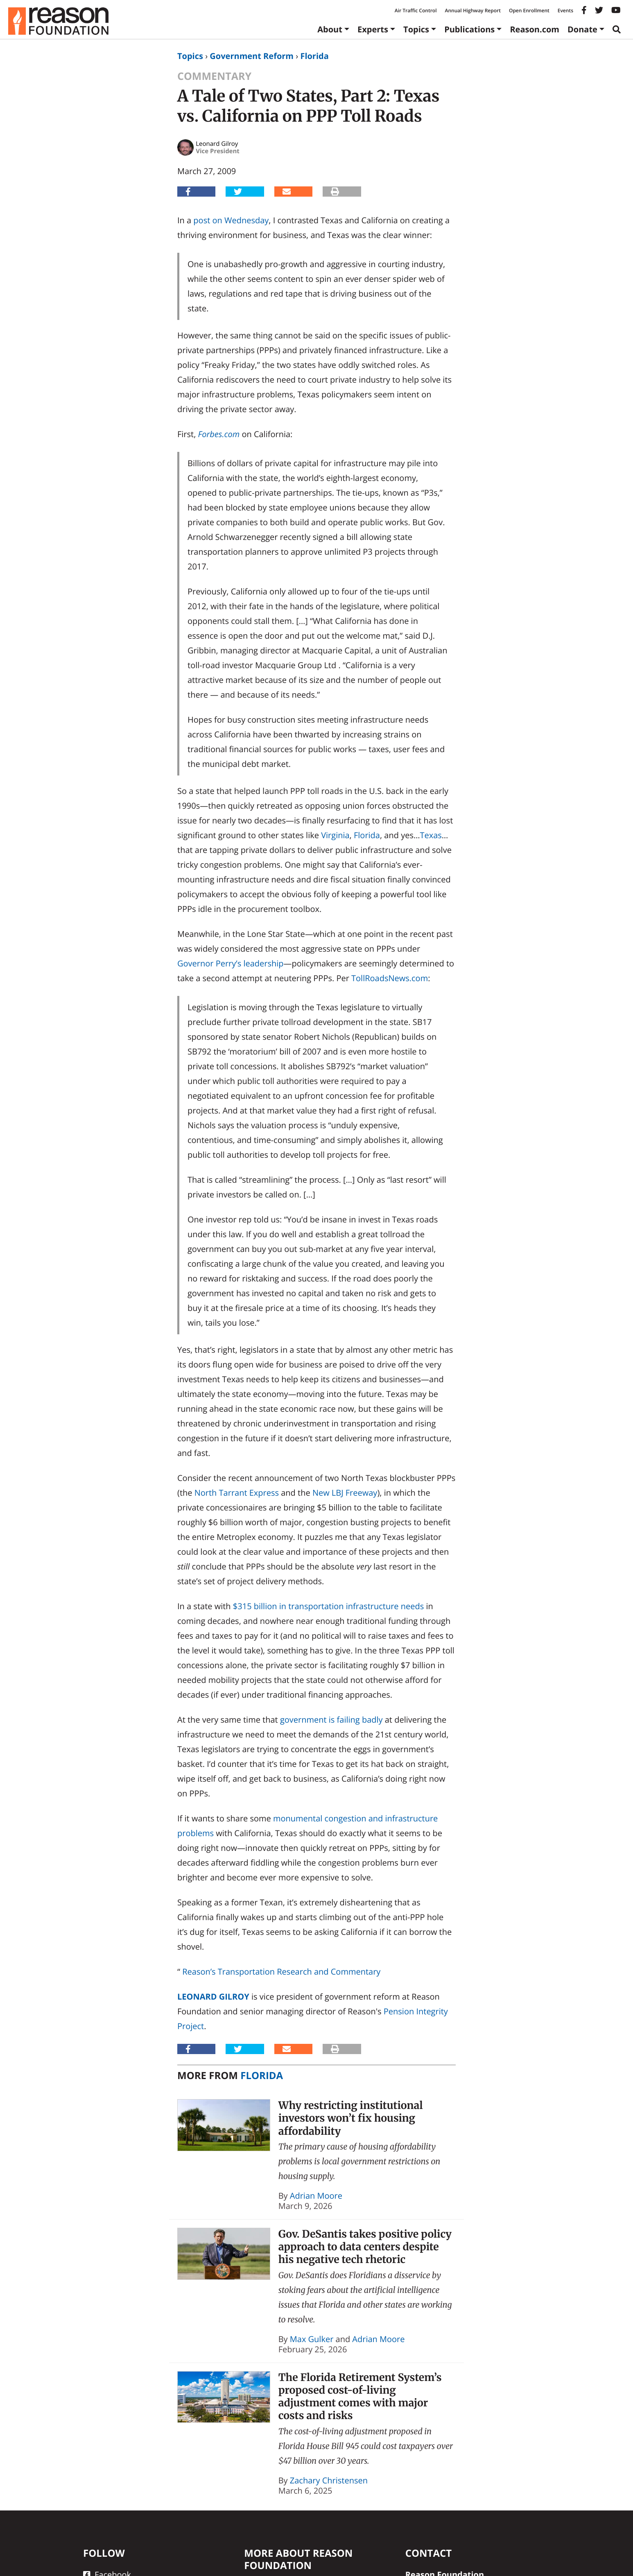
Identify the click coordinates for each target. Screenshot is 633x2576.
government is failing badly (331, 1719)
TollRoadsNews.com (389, 978)
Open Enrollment (529, 10)
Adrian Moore (316, 2195)
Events (565, 10)
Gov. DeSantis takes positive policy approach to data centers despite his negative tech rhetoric (365, 2246)
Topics (416, 29)
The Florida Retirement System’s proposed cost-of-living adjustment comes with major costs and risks (360, 2396)
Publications (469, 29)
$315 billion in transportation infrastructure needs (328, 1606)
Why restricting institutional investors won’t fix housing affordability (350, 2118)
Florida (314, 55)
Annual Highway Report (472, 10)
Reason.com (534, 29)
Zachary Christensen (329, 2480)
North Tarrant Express (236, 1492)
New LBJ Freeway (345, 1492)
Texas (431, 835)
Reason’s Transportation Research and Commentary (281, 1971)
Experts (372, 29)
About (329, 29)
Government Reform (252, 55)
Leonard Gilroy (213, 1996)
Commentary (214, 76)
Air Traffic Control (416, 10)
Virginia (335, 835)
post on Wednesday (231, 220)
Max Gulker (312, 2339)
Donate (582, 29)
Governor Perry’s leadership (230, 963)
